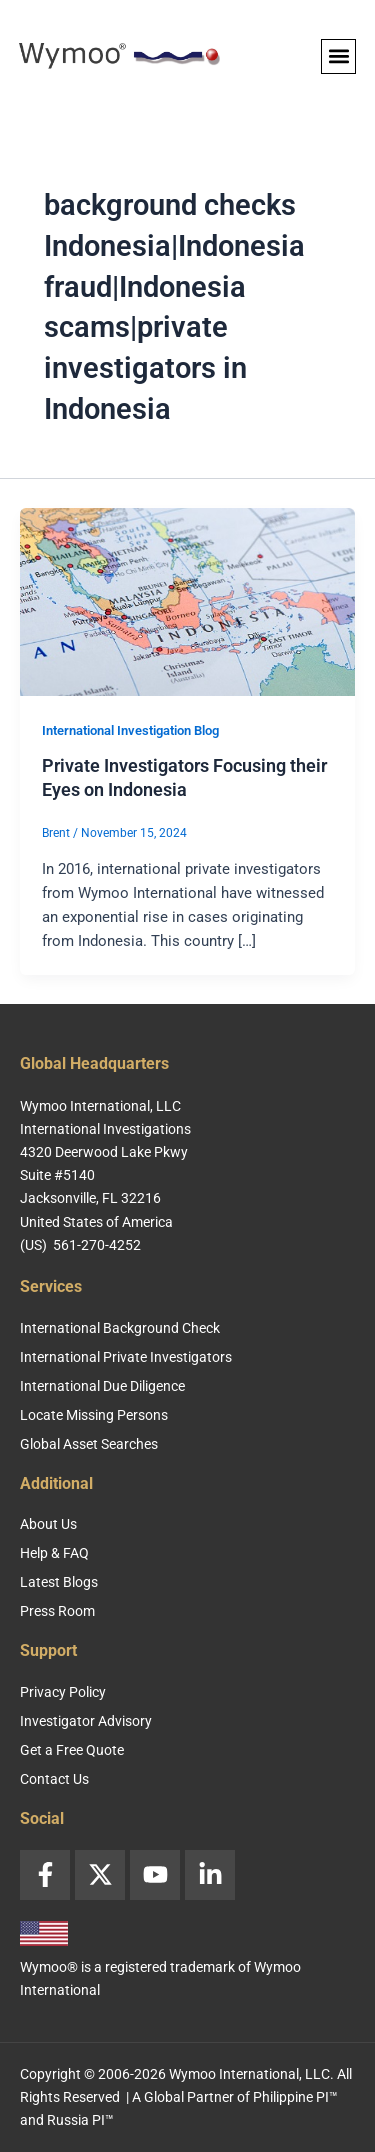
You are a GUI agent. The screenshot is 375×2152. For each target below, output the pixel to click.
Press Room (57, 1611)
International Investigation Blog (130, 730)
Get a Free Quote (72, 1750)
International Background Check (120, 1328)
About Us (48, 1524)
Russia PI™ (80, 2120)
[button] (338, 56)
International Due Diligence (102, 1386)
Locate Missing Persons (94, 1415)
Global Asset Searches (89, 1444)
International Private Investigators (126, 1357)
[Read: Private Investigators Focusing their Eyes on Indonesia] (187, 601)
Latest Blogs (59, 1582)
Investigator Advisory (86, 1721)
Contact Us (54, 1779)
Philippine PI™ (295, 2097)
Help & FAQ (54, 1553)
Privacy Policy (63, 1692)
